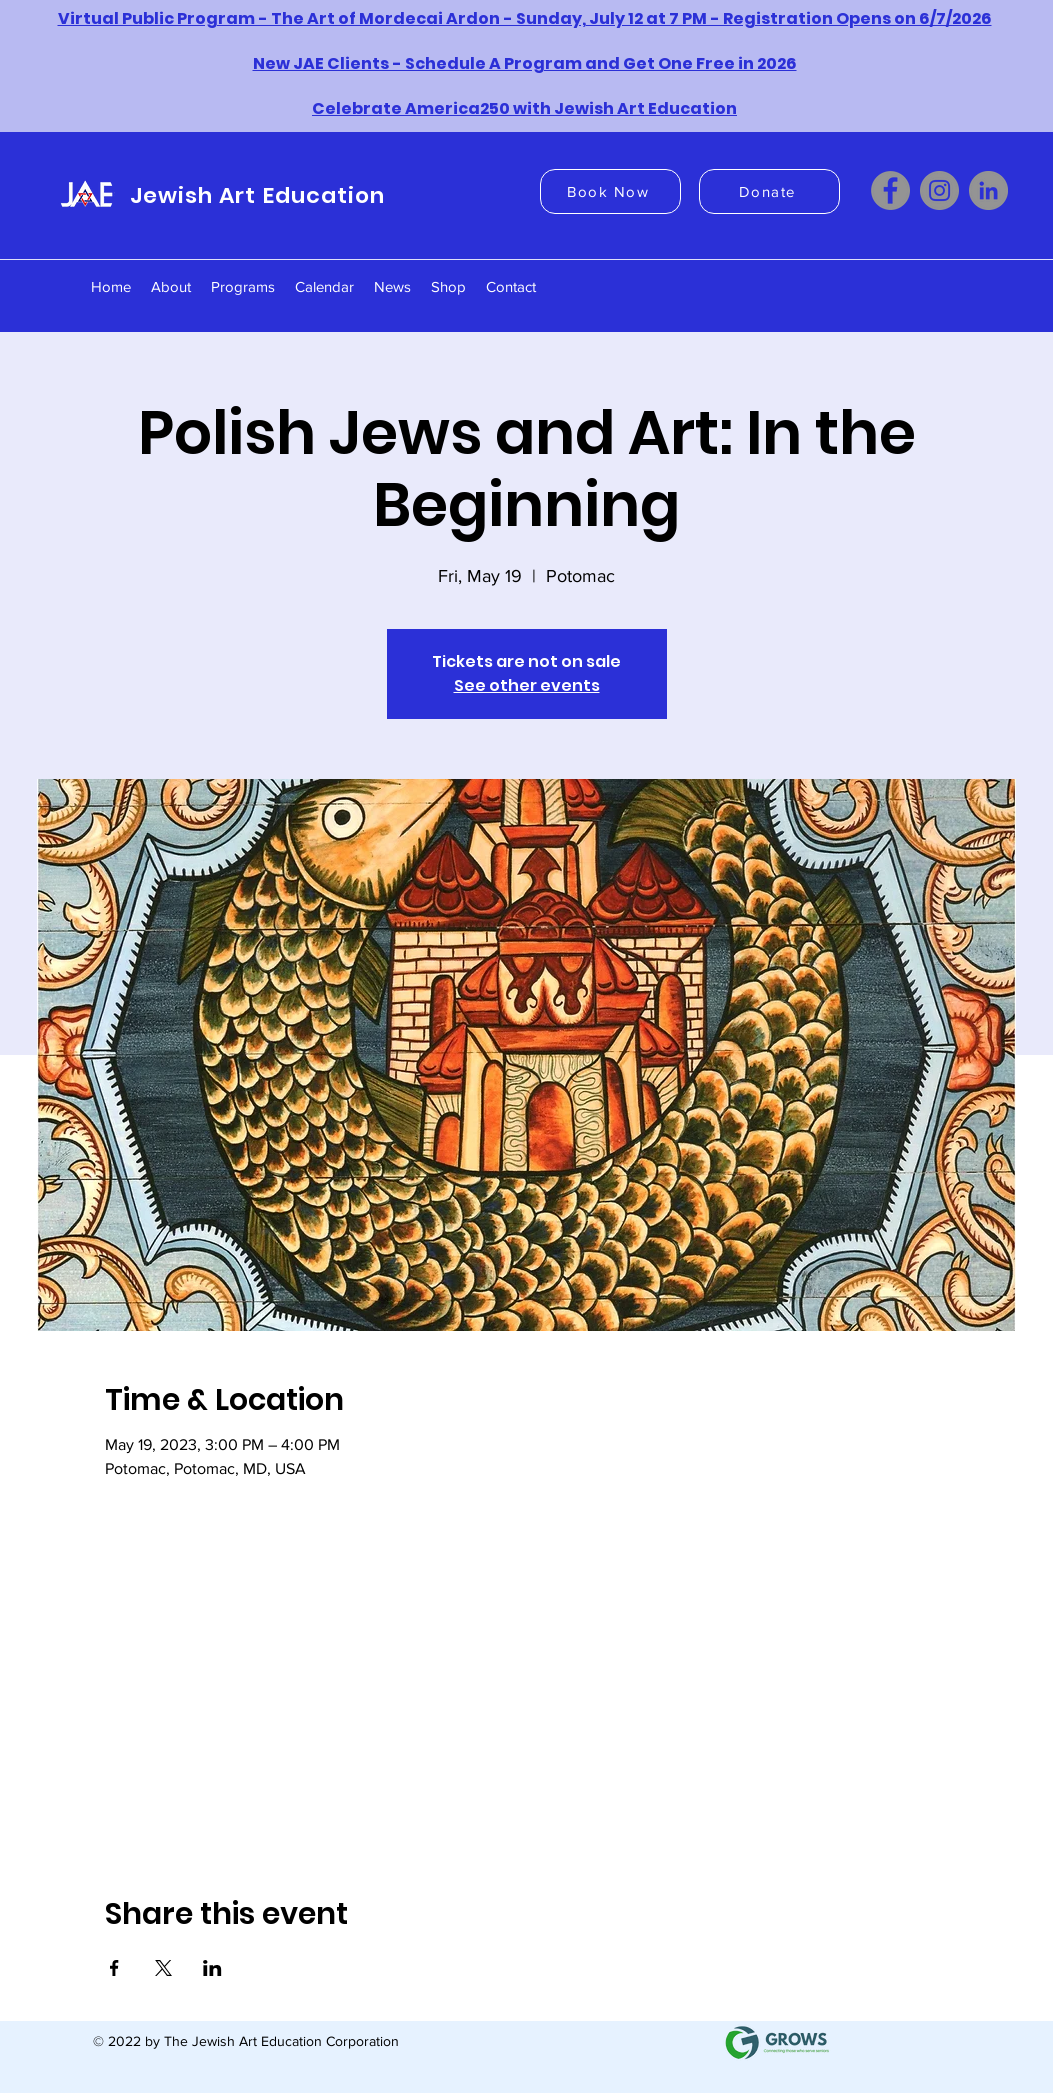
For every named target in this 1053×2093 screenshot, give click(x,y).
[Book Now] (610, 191)
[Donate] (769, 191)
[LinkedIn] (988, 190)
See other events (527, 685)
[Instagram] (939, 190)
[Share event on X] (163, 1968)
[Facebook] (890, 190)
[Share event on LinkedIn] (212, 1968)
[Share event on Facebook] (114, 1968)
